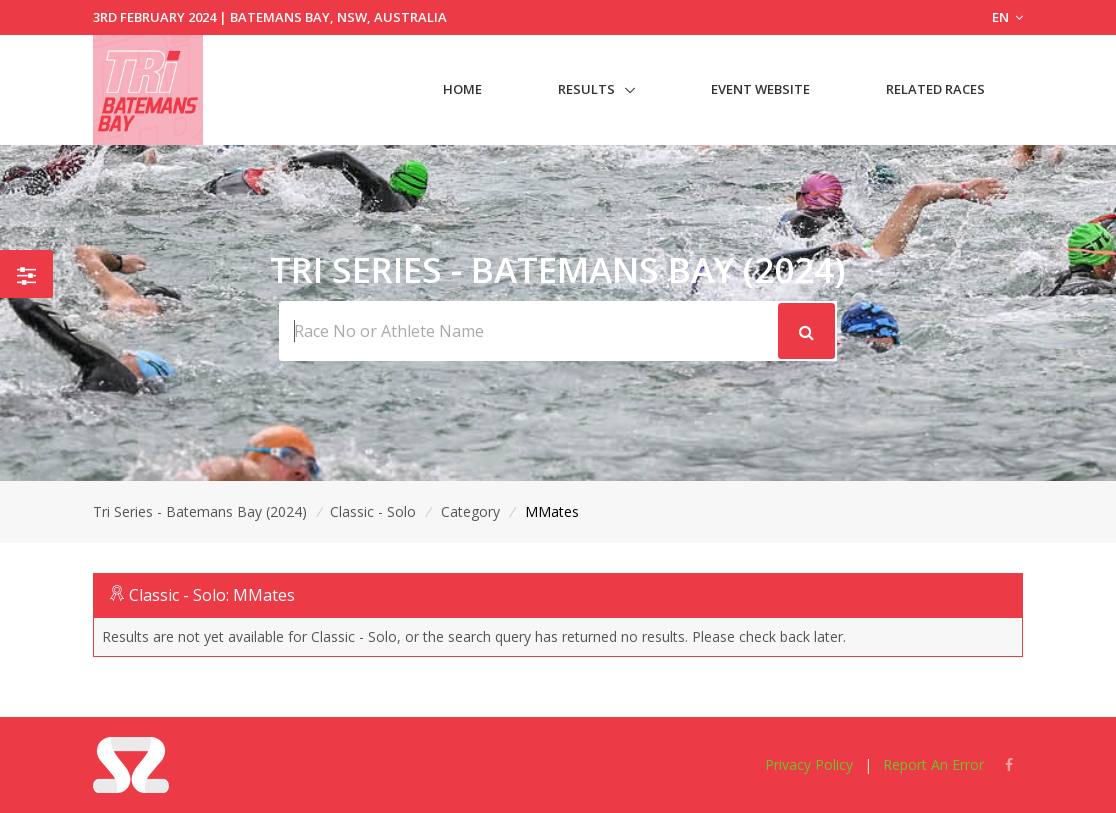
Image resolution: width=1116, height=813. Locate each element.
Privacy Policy (809, 764)
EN (1007, 17)
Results (586, 89)
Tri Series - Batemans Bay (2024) (200, 511)
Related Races (935, 89)
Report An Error (933, 764)
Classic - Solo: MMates (212, 595)
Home (462, 89)
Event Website (760, 89)
